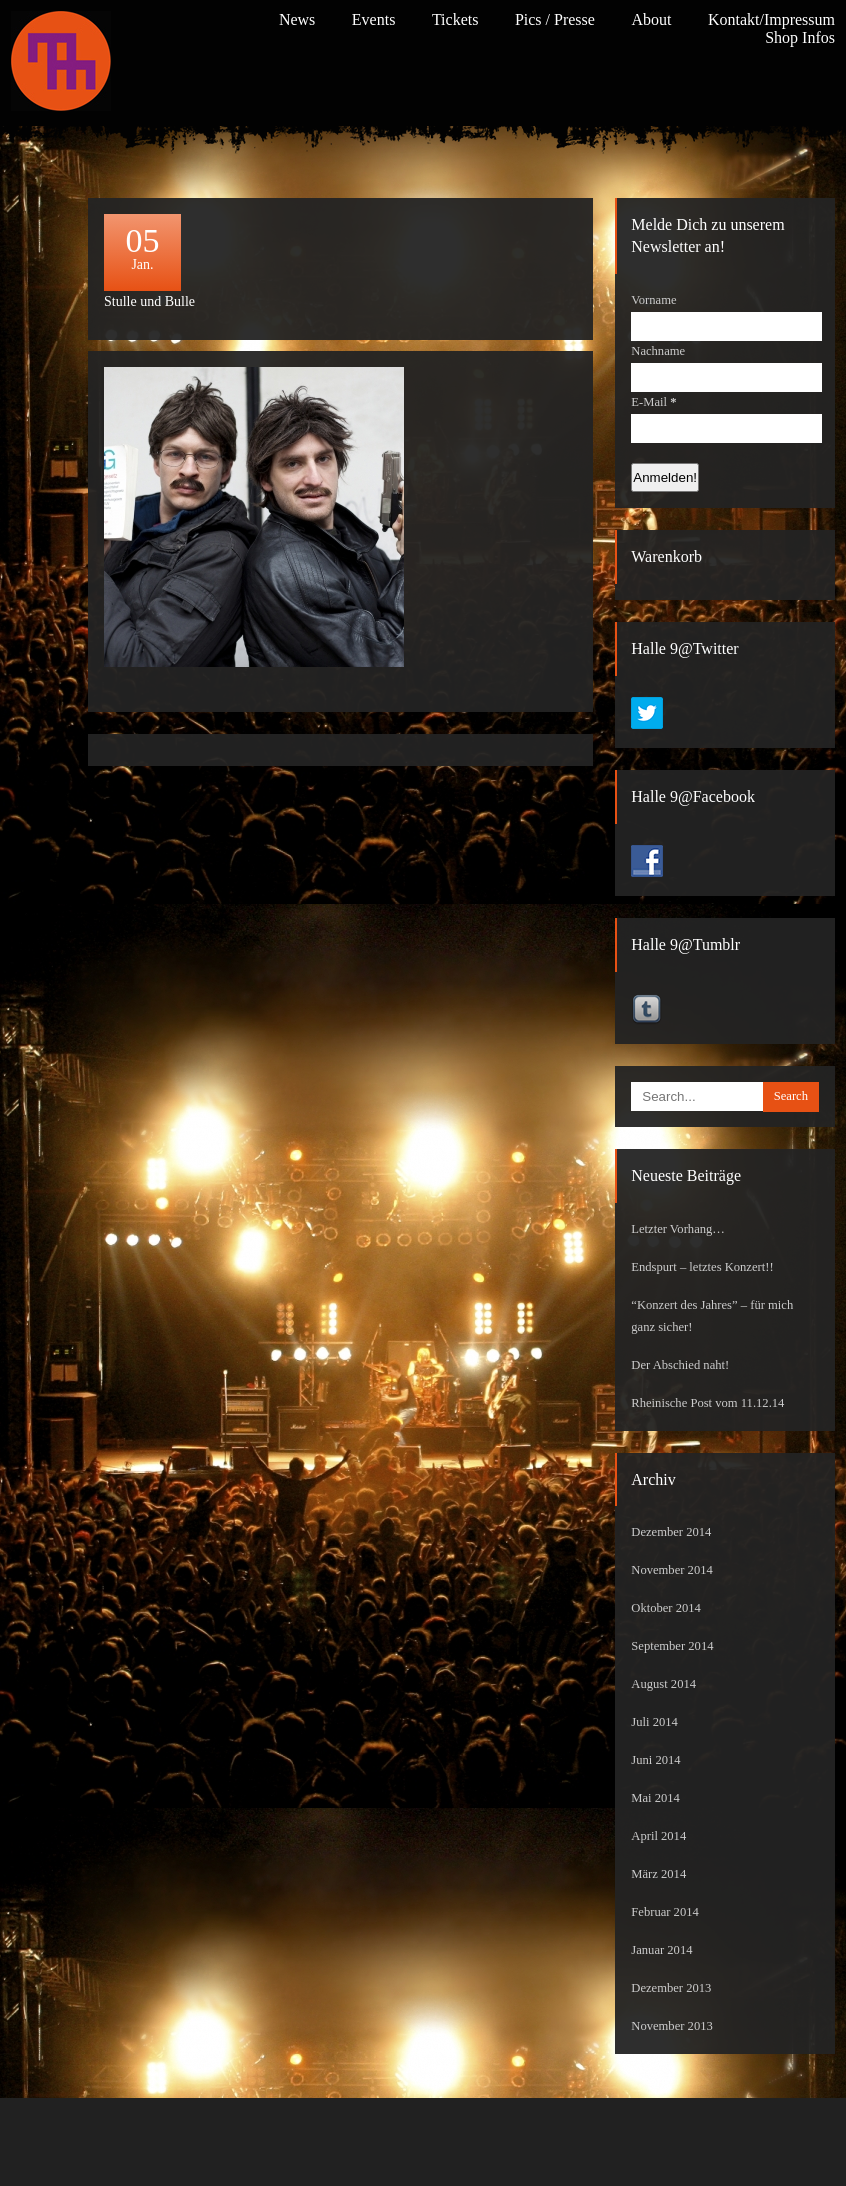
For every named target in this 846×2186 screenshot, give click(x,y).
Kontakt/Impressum (771, 19)
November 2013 (672, 2026)
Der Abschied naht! (680, 1365)
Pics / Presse (555, 19)
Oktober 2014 (666, 1608)
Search (791, 1096)
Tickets (455, 19)
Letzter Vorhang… (678, 1229)
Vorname (653, 300)
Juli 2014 (654, 1722)
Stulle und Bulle (149, 301)
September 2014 (672, 1646)
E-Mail (653, 402)
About (651, 19)
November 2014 (672, 1570)
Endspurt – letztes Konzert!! (702, 1267)
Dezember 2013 (671, 1988)
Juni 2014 (655, 1760)
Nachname (658, 351)
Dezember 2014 (671, 1532)
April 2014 (658, 1836)
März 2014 (658, 1874)
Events (374, 19)
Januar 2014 (661, 1950)
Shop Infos (800, 37)
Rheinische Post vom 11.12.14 (707, 1403)
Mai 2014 (655, 1798)
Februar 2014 (665, 1912)
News (297, 19)
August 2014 (663, 1684)
